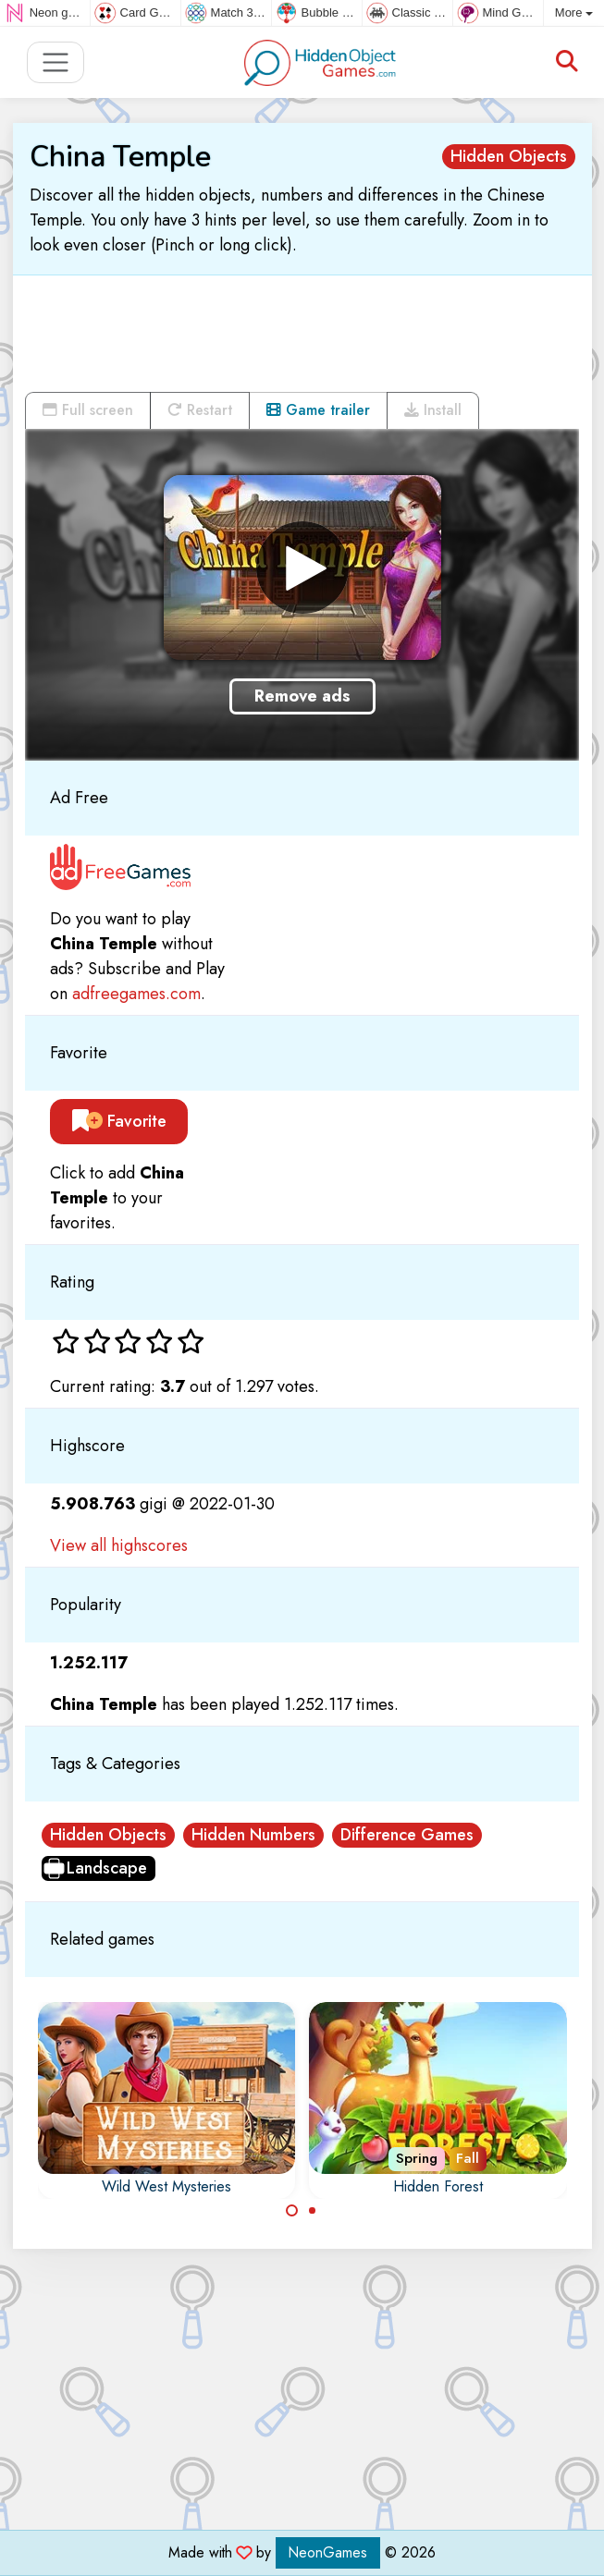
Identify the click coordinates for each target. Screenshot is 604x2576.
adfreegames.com (136, 994)
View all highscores (119, 1545)
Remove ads (302, 696)
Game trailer (318, 410)
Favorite (119, 1121)
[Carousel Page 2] (312, 2210)
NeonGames (328, 2552)
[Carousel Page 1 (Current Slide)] (292, 2210)
